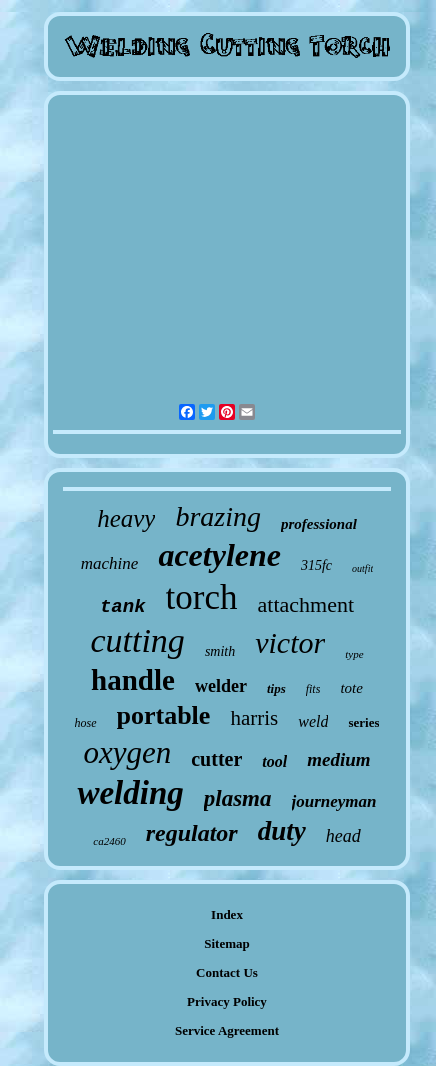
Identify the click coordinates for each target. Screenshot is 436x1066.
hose (86, 723)
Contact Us (227, 972)
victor (290, 642)
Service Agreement (227, 1030)
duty (282, 831)
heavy (126, 518)
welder (221, 686)
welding (130, 793)
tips (276, 688)
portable (164, 715)
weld (313, 721)
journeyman (334, 801)
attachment (306, 604)
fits (313, 689)
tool (274, 761)
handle (133, 680)
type (354, 654)
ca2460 (109, 841)
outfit (362, 568)
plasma (238, 798)
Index (227, 914)
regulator (192, 833)
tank (123, 607)
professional (319, 524)
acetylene (219, 555)
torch (202, 597)
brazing (218, 516)
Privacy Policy (227, 1001)
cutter (216, 759)
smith (220, 651)
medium (338, 759)
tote (351, 688)
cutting (137, 640)
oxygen (127, 752)
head (343, 836)
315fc (316, 565)
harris (254, 718)
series (363, 722)
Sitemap (227, 943)
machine (110, 563)
